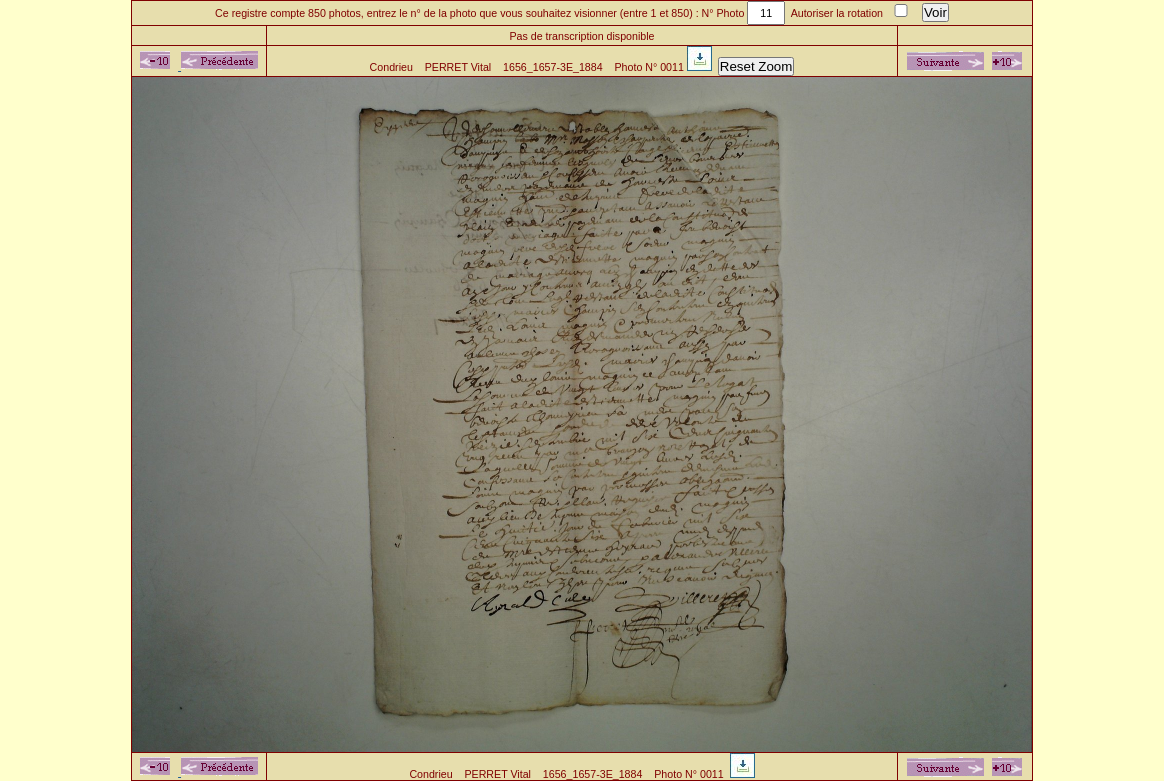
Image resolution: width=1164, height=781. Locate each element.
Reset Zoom (756, 66)
